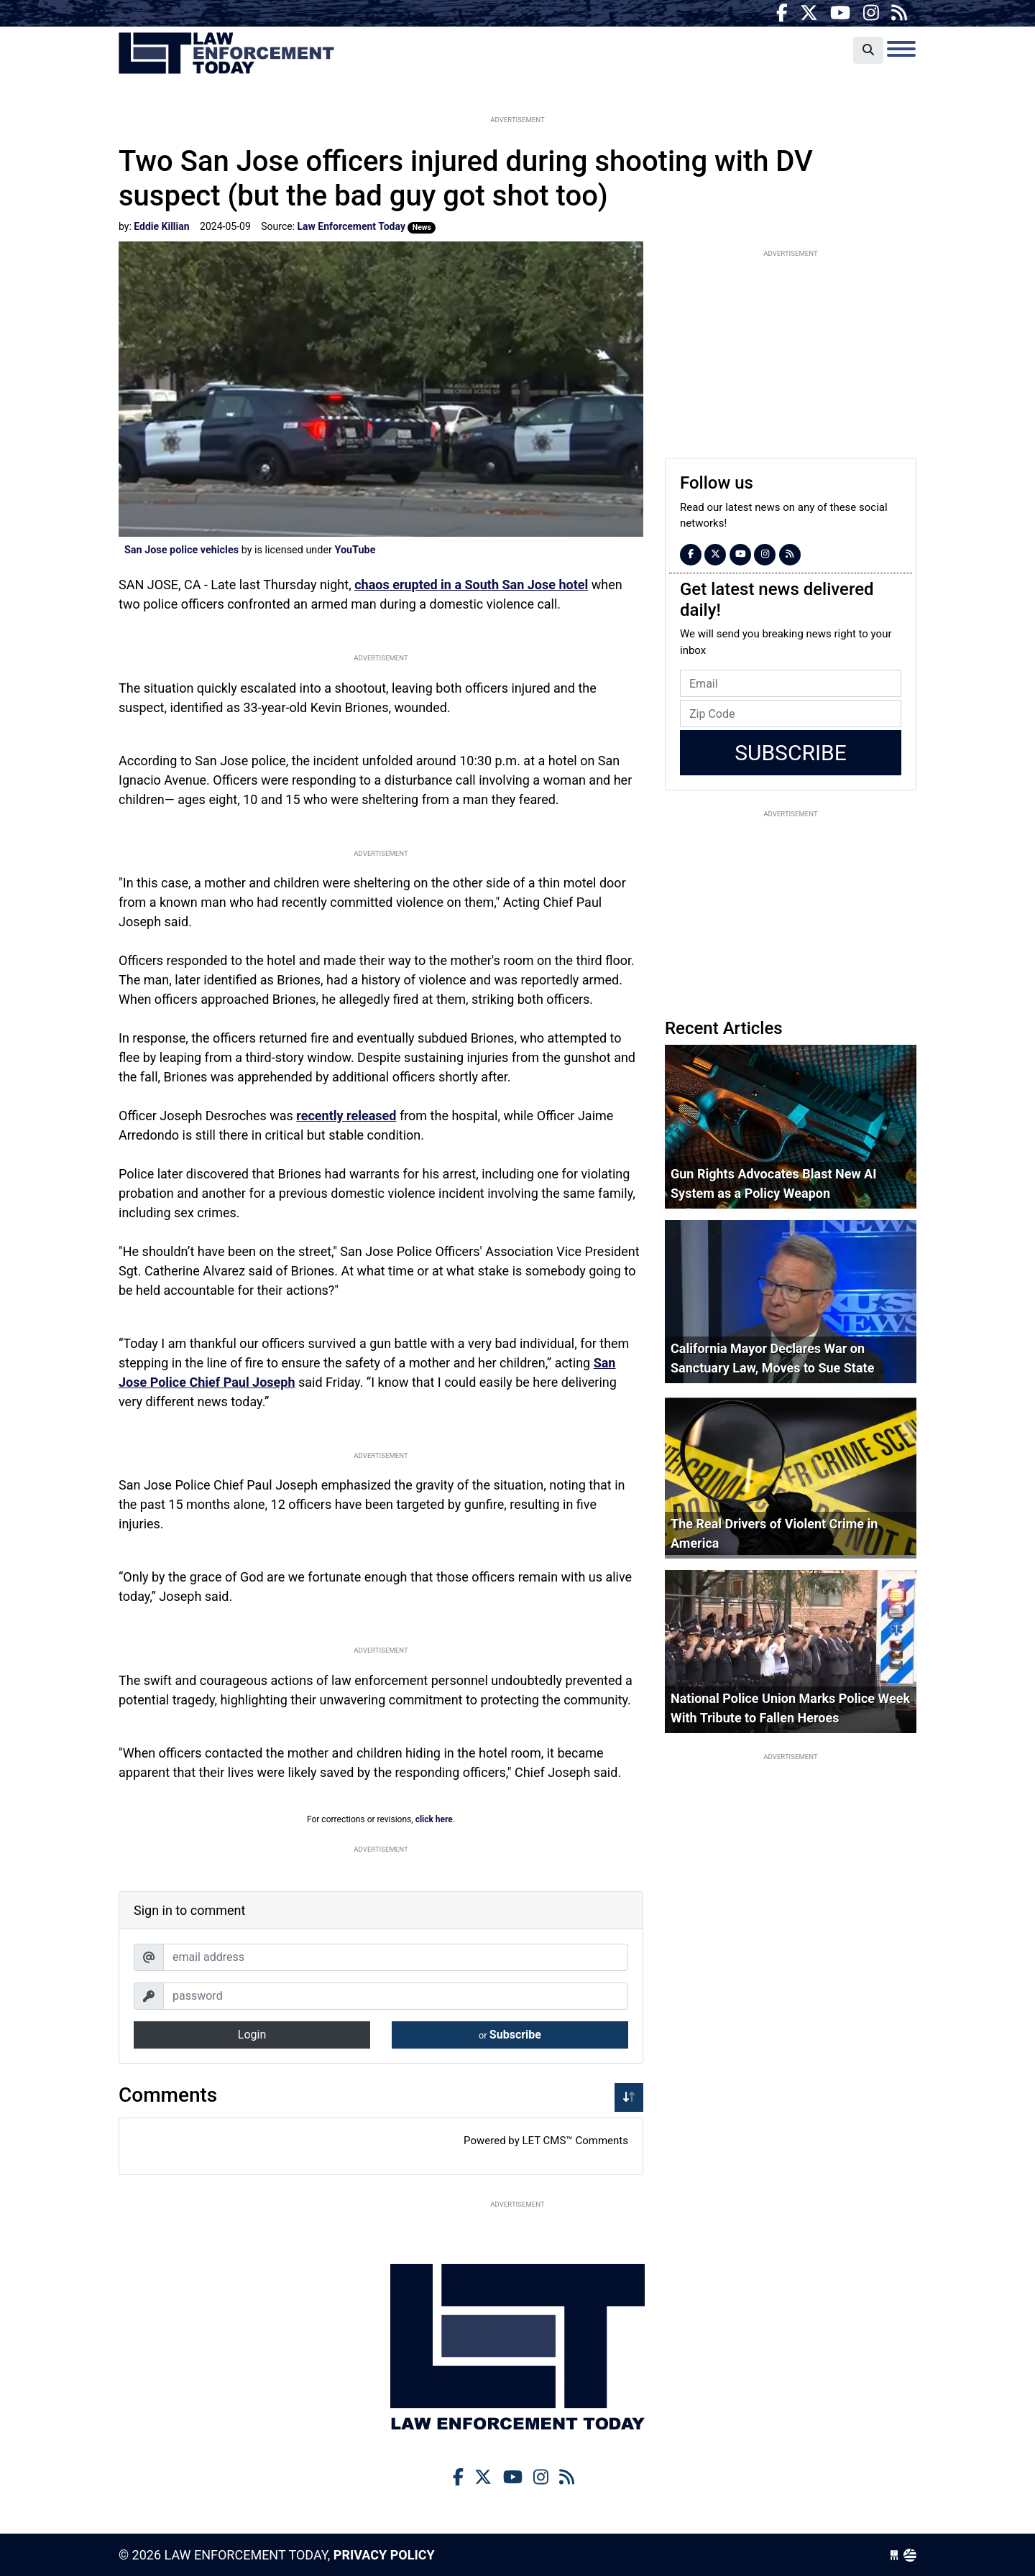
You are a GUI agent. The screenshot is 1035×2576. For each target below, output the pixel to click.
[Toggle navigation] (901, 49)
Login (252, 2034)
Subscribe (510, 2034)
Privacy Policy (384, 2554)
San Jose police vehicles (181, 550)
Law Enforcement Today (226, 53)
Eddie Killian (161, 226)
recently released (346, 1115)
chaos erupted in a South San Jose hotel (471, 584)
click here (434, 1819)
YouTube (354, 550)
